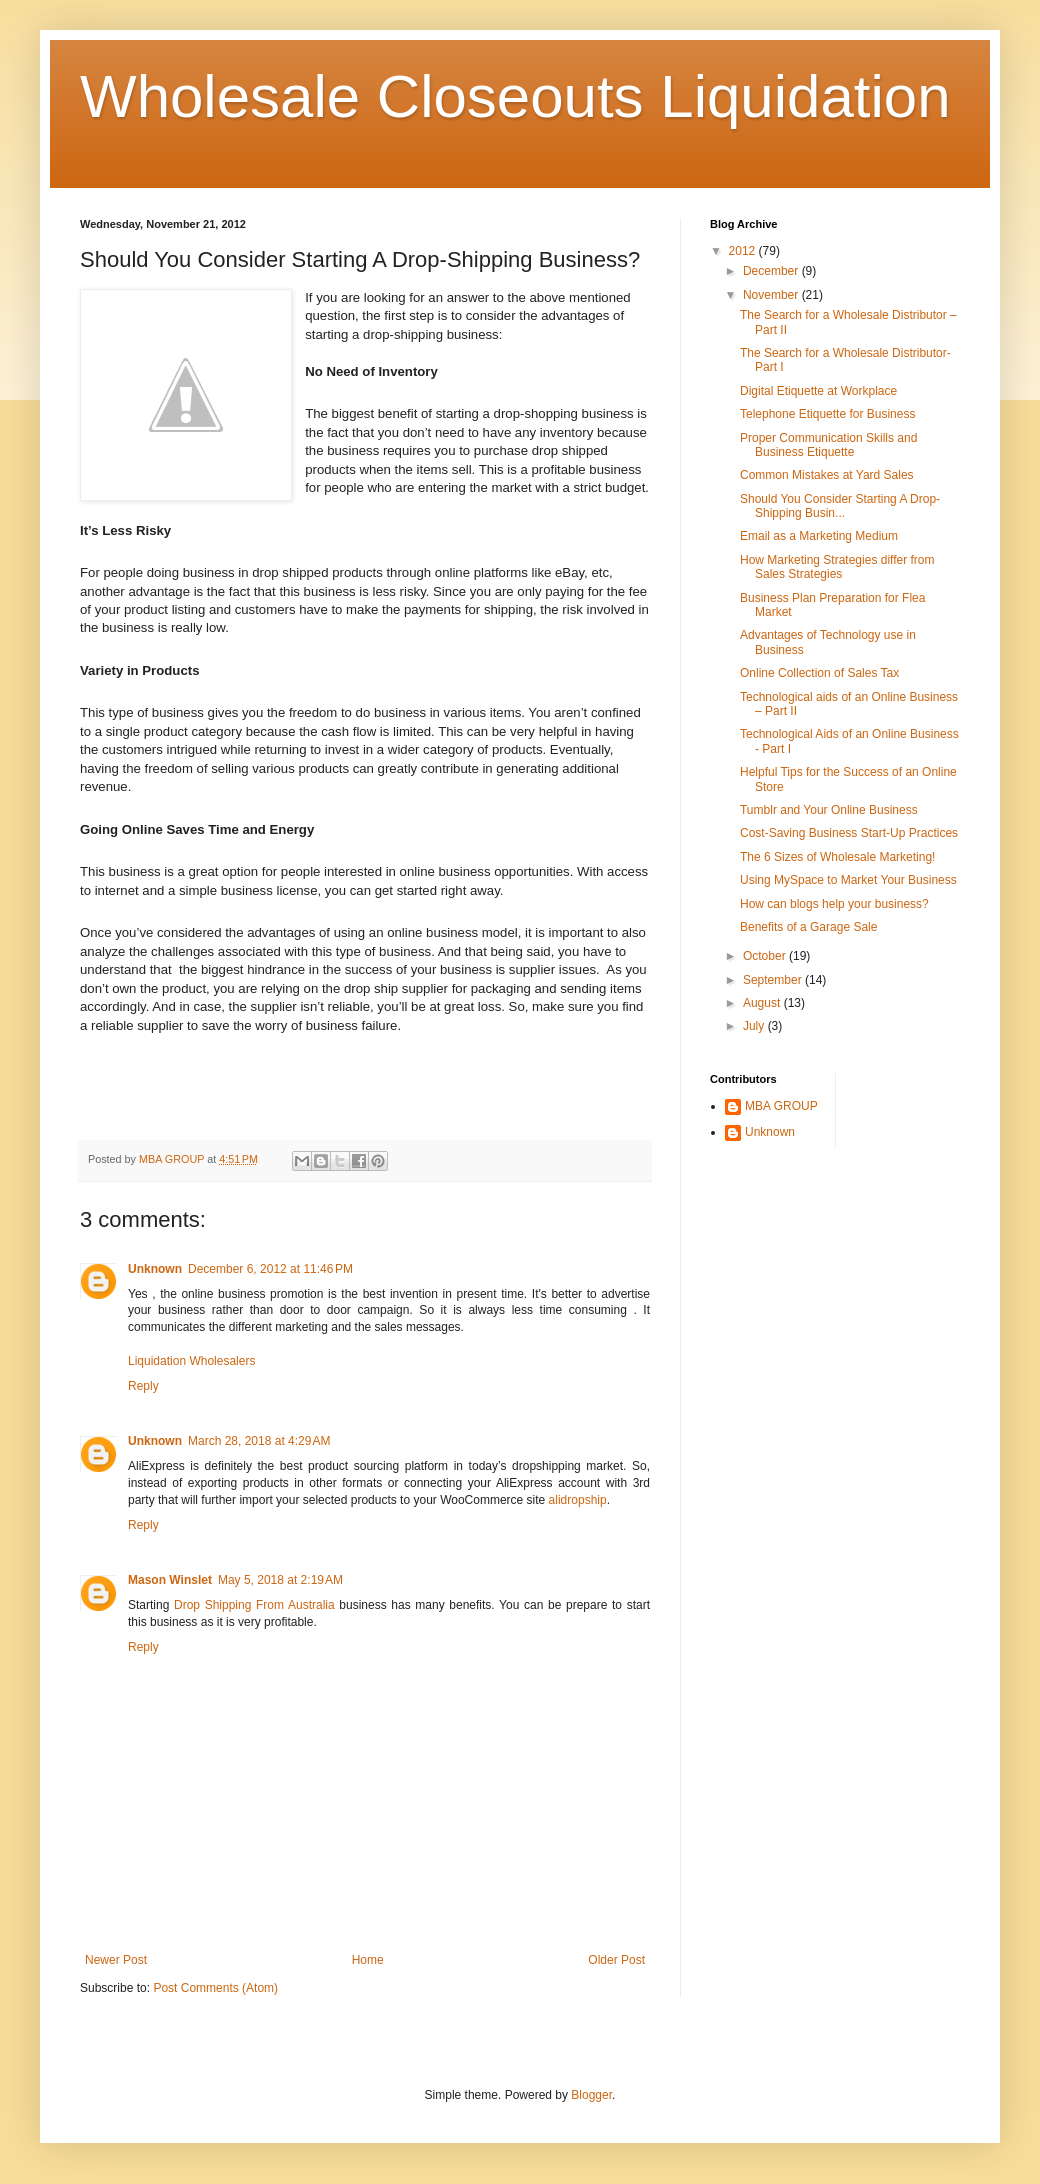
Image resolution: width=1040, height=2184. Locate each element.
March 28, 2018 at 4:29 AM (259, 1441)
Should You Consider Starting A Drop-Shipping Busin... (840, 506)
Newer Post (116, 1960)
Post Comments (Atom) (215, 1988)
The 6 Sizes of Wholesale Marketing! (837, 857)
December (772, 271)
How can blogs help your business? (834, 904)
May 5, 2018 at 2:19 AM (280, 1580)
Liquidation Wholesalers (191, 1361)
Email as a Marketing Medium (819, 536)
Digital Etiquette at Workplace (818, 391)
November (772, 295)
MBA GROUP (781, 1106)
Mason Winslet (170, 1580)
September (774, 980)
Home (368, 1960)
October (766, 956)
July (755, 1026)
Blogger (591, 2095)
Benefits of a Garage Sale (808, 927)
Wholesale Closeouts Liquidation (515, 96)
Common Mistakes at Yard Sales (827, 475)
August (763, 1003)
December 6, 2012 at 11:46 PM (270, 1269)
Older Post (616, 1960)
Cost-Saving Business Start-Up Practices (849, 833)
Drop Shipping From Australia (254, 1605)
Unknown (155, 1269)
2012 (744, 251)
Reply (143, 1386)
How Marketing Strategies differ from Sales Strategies (837, 567)
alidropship (578, 1500)
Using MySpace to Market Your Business (848, 880)
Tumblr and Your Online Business (829, 810)
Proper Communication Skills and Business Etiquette (828, 445)
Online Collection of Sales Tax (819, 673)
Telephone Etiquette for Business (827, 414)
